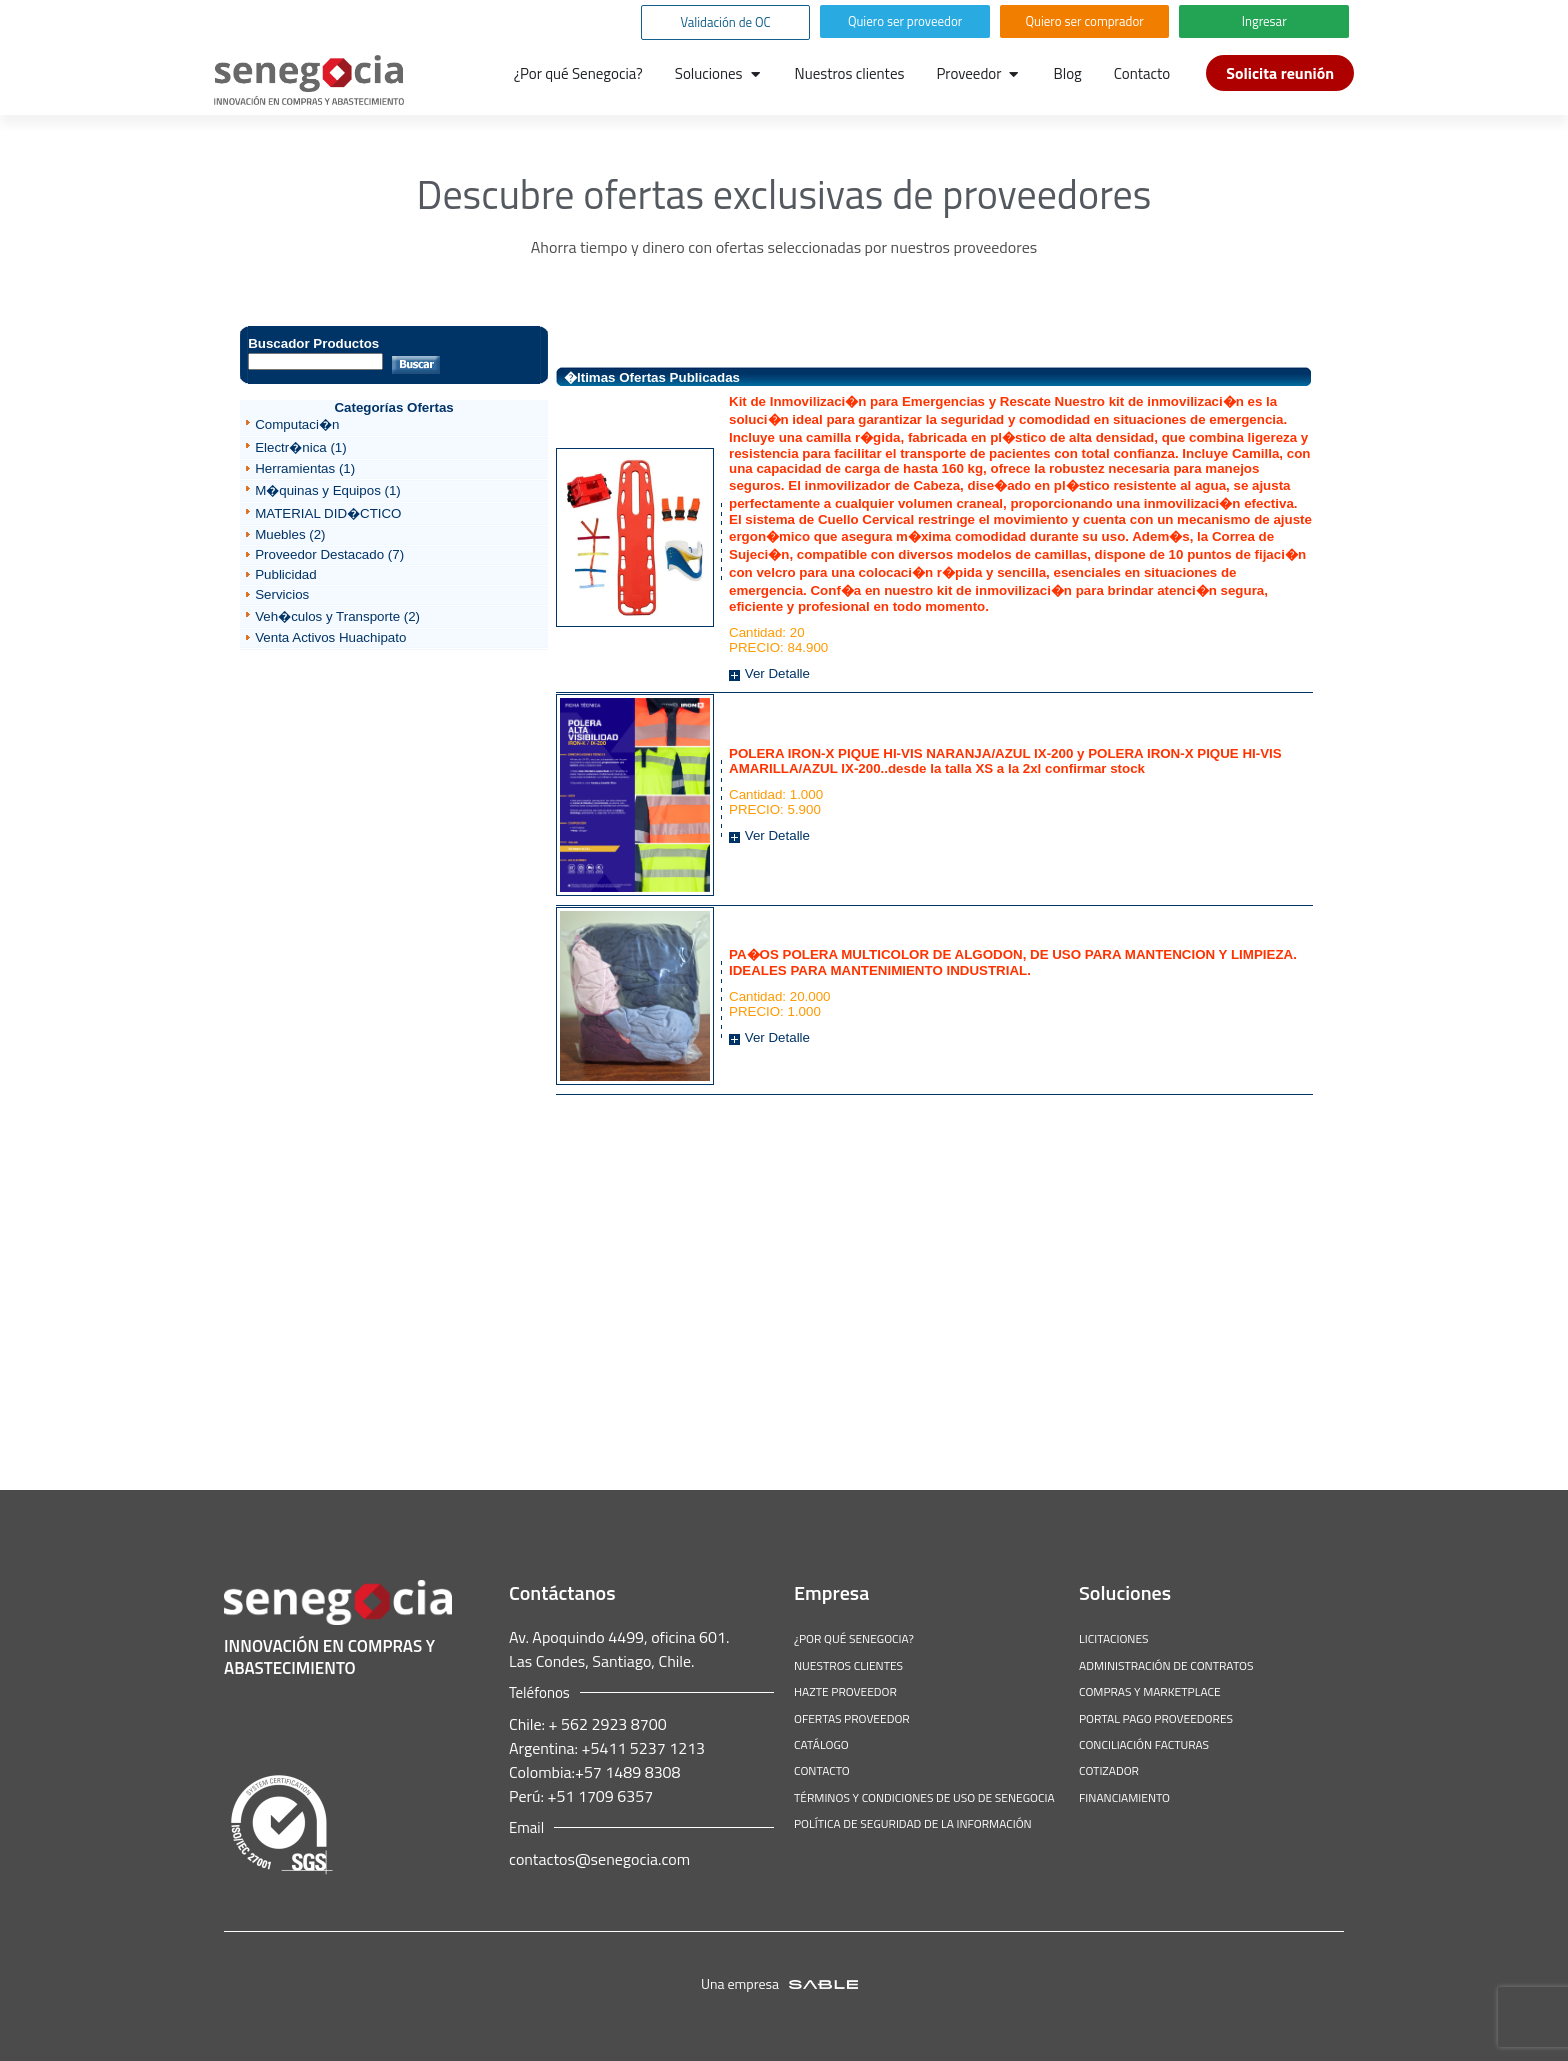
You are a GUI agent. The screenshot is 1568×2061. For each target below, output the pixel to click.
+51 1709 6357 (598, 1796)
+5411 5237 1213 (641, 1748)
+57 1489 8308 (628, 1772)
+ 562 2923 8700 (606, 1724)
